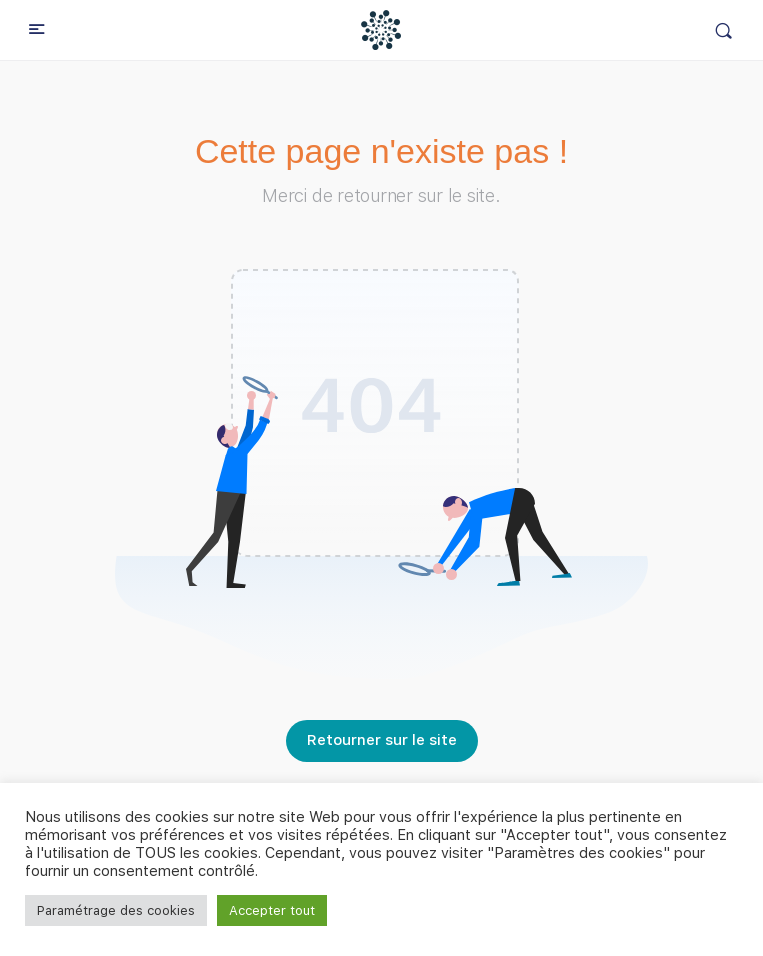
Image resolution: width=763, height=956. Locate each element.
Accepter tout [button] (272, 910)
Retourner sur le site (382, 740)
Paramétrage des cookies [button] (116, 910)
